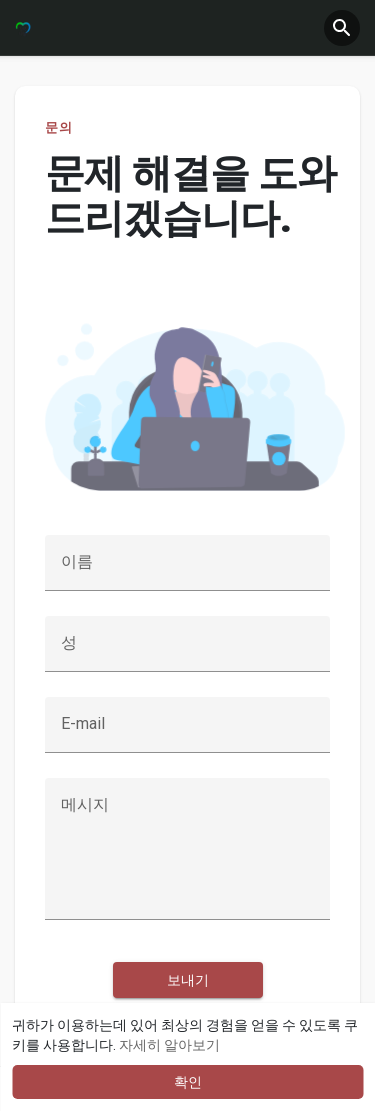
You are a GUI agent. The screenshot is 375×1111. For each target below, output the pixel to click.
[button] (342, 28)
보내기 (188, 980)
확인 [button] (188, 1082)
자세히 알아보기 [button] (169, 1045)
